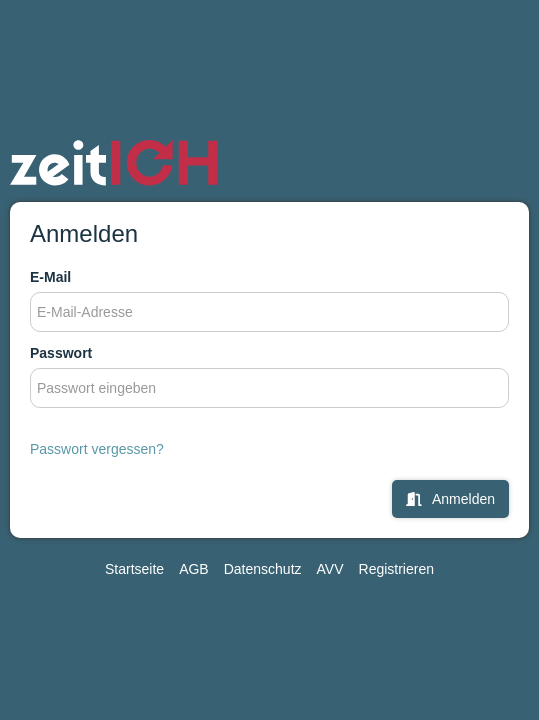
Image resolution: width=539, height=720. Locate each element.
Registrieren (396, 569)
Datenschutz (263, 569)
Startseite (134, 569)
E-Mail (50, 277)
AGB (194, 569)
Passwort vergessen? (97, 449)
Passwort (61, 353)
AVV (330, 569)
